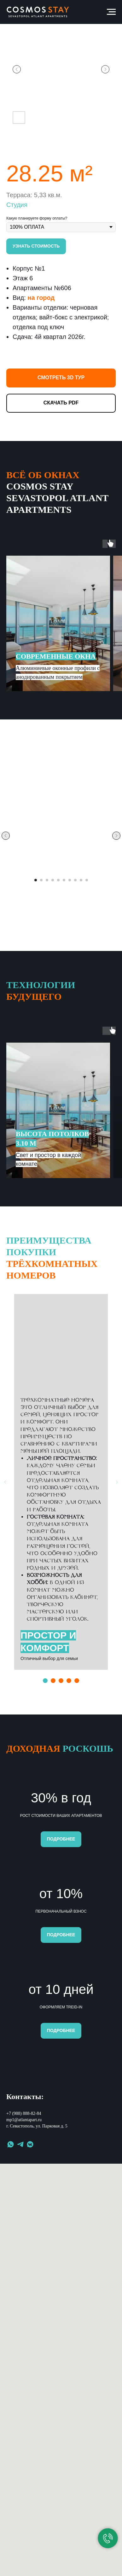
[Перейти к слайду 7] (69, 880)
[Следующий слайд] (105, 69)
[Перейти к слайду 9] (81, 880)
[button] (36, 246)
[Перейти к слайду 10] (86, 880)
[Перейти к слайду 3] (47, 880)
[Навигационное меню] (111, 12)
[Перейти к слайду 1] (35, 880)
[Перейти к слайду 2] (41, 880)
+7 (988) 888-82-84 (23, 2255)
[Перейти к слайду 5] (58, 880)
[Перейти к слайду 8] (75, 880)
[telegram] (20, 2286)
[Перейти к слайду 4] (52, 880)
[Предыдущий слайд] (17, 69)
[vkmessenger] (30, 2286)
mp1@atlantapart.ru (24, 2261)
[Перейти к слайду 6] (64, 880)
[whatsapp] (11, 2286)
